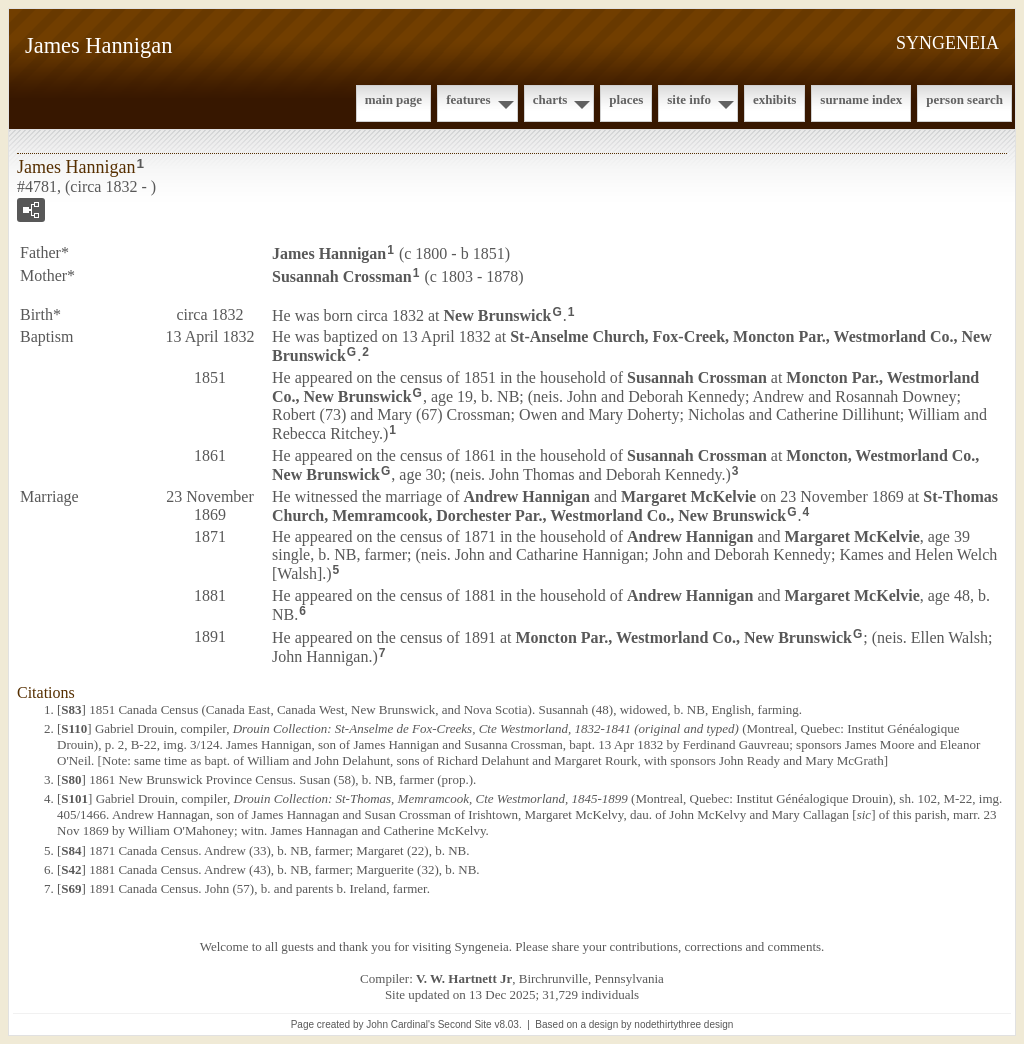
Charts (550, 99)
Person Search (964, 99)
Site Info (689, 99)
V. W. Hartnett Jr (464, 978)
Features (468, 99)
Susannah (342, 276)
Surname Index (861, 99)
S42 (71, 869)
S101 (74, 798)
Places (626, 99)
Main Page (393, 99)
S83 (71, 709)
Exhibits (774, 99)
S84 (71, 850)
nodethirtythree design (683, 1024)
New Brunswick (498, 314)
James (329, 253)
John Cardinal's (400, 1024)
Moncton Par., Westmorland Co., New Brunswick (683, 637)
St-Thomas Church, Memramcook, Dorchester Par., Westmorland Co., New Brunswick (635, 506)
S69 (71, 888)
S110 (74, 728)
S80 (71, 779)
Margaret (688, 496)
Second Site (465, 1024)
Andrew (526, 496)
